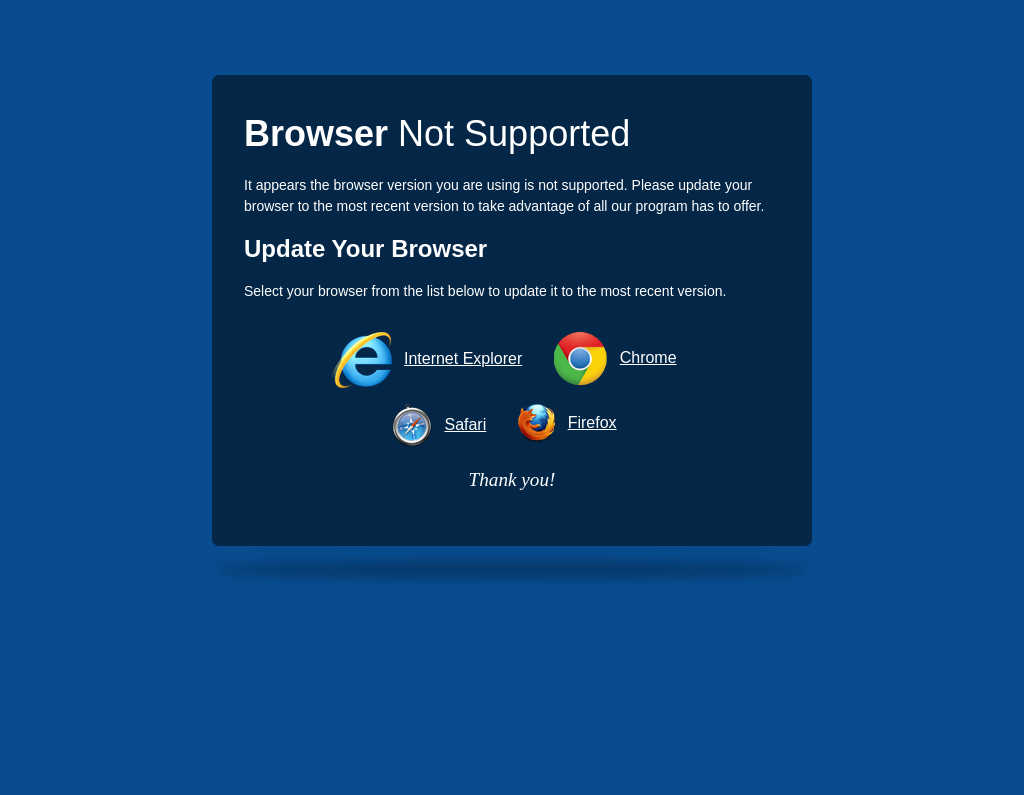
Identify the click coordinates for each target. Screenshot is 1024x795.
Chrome (648, 357)
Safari (465, 424)
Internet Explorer (463, 358)
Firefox (592, 422)
